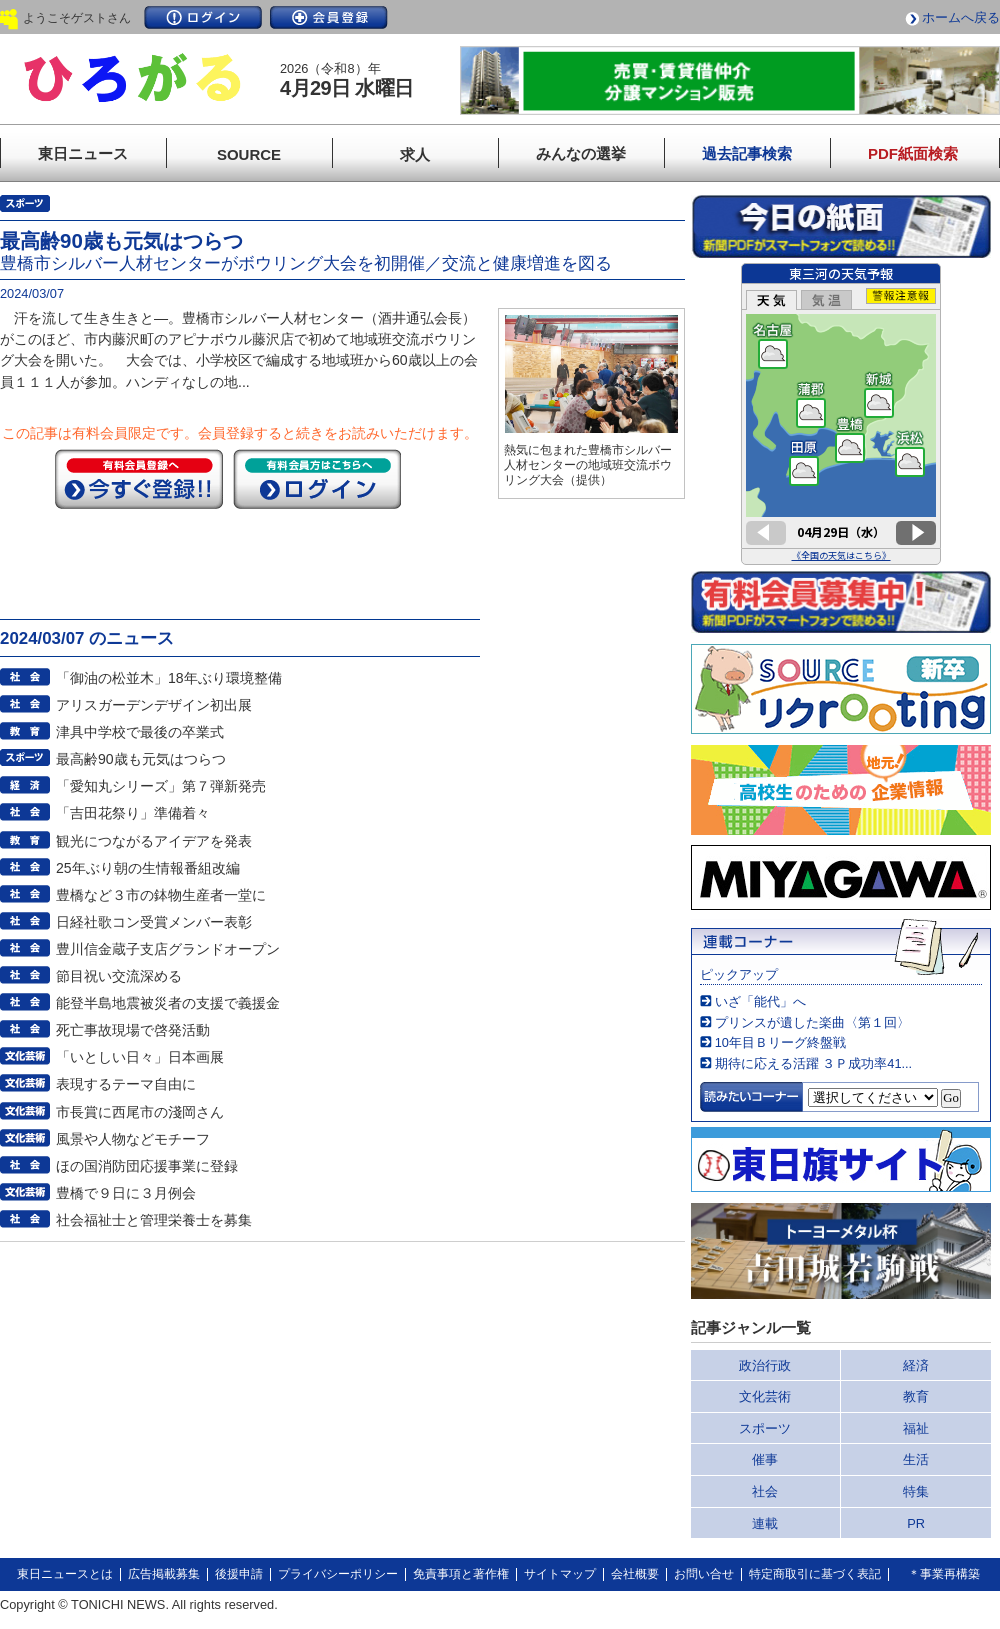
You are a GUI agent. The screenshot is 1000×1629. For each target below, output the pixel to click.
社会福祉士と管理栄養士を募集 (154, 1220)
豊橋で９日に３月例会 (126, 1193)
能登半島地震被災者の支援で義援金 (168, 1003)
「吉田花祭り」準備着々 (133, 813)
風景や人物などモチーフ (133, 1139)
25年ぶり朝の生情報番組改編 (148, 868)
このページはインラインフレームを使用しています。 (841, 414)
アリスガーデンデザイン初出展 (154, 705)
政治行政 (765, 1365)
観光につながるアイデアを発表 (154, 841)
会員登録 (329, 17)
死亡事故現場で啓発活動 (133, 1030)
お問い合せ (704, 1574)
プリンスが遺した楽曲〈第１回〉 (812, 1022)
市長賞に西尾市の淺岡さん (140, 1112)
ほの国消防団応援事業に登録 (147, 1166)
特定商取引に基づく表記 (815, 1574)
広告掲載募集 (164, 1574)
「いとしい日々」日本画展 (140, 1057)
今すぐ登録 (139, 479)
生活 (916, 1459)
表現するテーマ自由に (126, 1084)
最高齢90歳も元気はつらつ (141, 759)
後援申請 (239, 1574)
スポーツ (765, 1428)
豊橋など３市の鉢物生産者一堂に (161, 895)
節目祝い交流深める (119, 976)
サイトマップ (560, 1574)
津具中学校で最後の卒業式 (140, 732)
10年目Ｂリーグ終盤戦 (780, 1042)
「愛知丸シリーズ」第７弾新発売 (161, 786)
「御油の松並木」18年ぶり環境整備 (169, 678)
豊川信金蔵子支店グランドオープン (168, 949)
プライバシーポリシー (338, 1574)
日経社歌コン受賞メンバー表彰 (154, 922)
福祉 (916, 1428)
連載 (765, 1523)
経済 (916, 1365)
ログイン (203, 17)
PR (916, 1523)
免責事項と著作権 (461, 1574)
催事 (765, 1459)
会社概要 (635, 1574)
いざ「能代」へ (760, 1001)
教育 (916, 1396)
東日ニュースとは (65, 1574)
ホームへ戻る (961, 17)
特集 (916, 1491)
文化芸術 (765, 1396)
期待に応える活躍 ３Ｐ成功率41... (813, 1063)
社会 (765, 1491)
